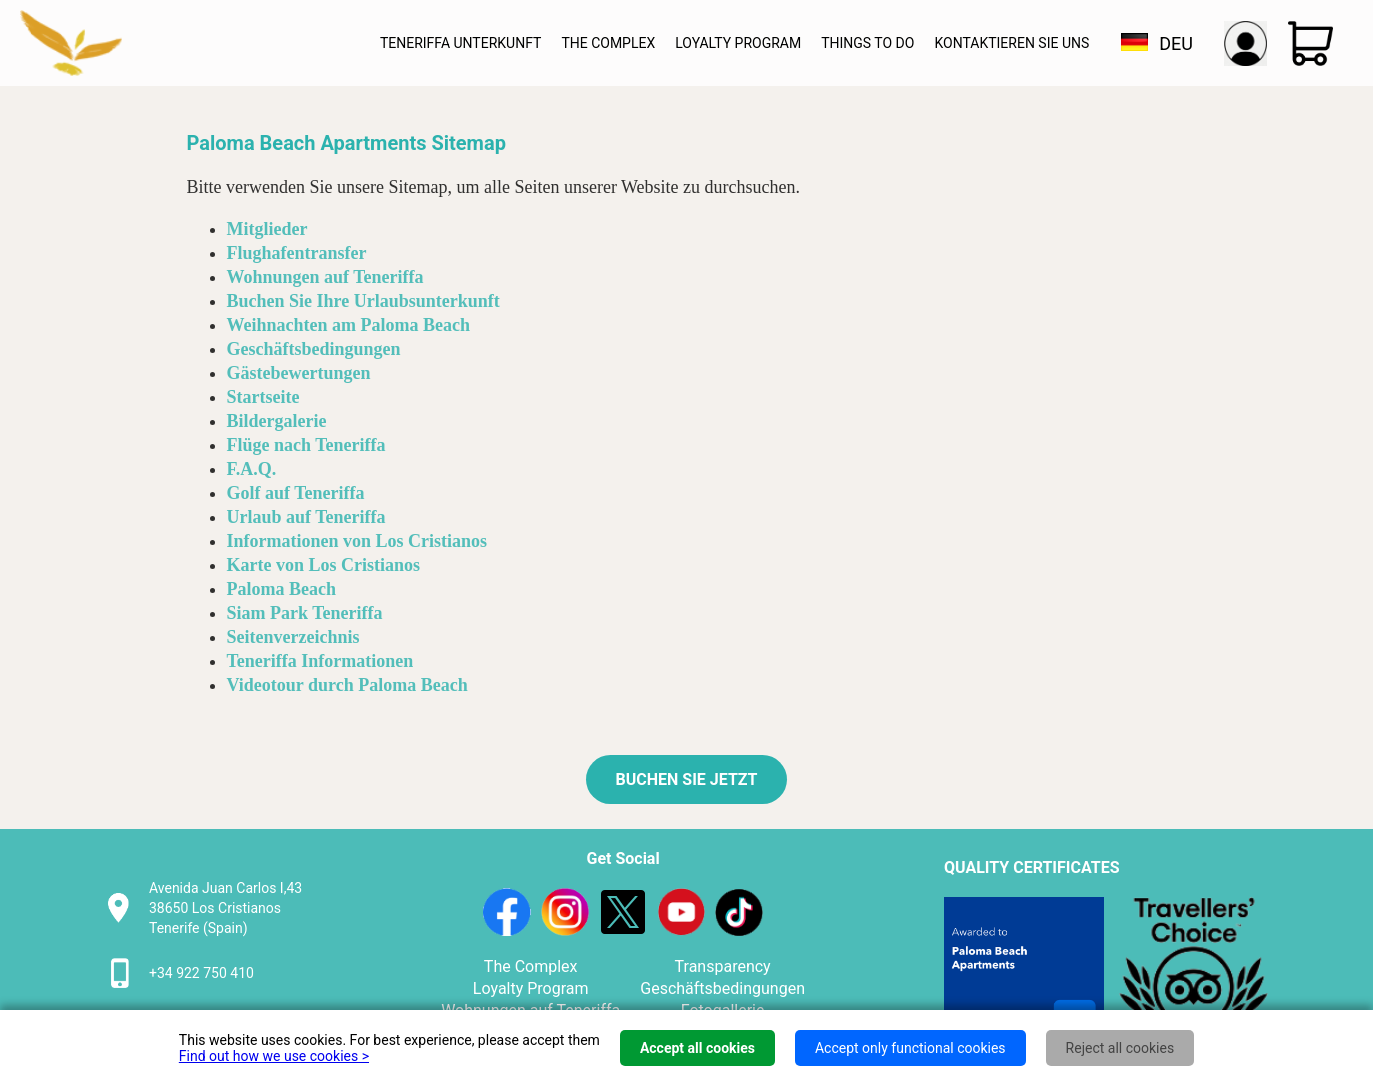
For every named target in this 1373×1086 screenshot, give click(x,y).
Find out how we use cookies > (274, 1056)
